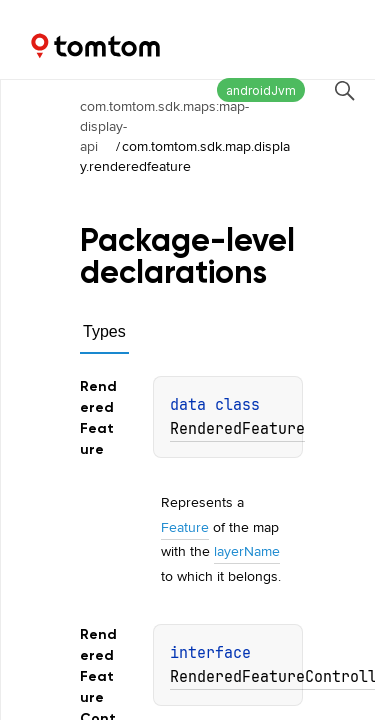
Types (104, 331)
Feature (185, 527)
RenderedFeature (237, 429)
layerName (247, 551)
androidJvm (261, 90)
